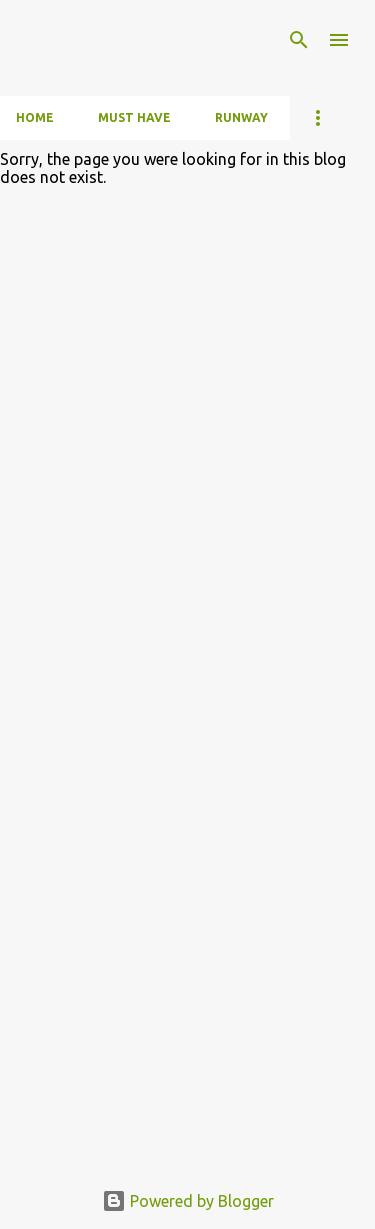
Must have (134, 117)
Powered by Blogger (188, 1201)
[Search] (299, 40)
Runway (241, 117)
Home (35, 117)
